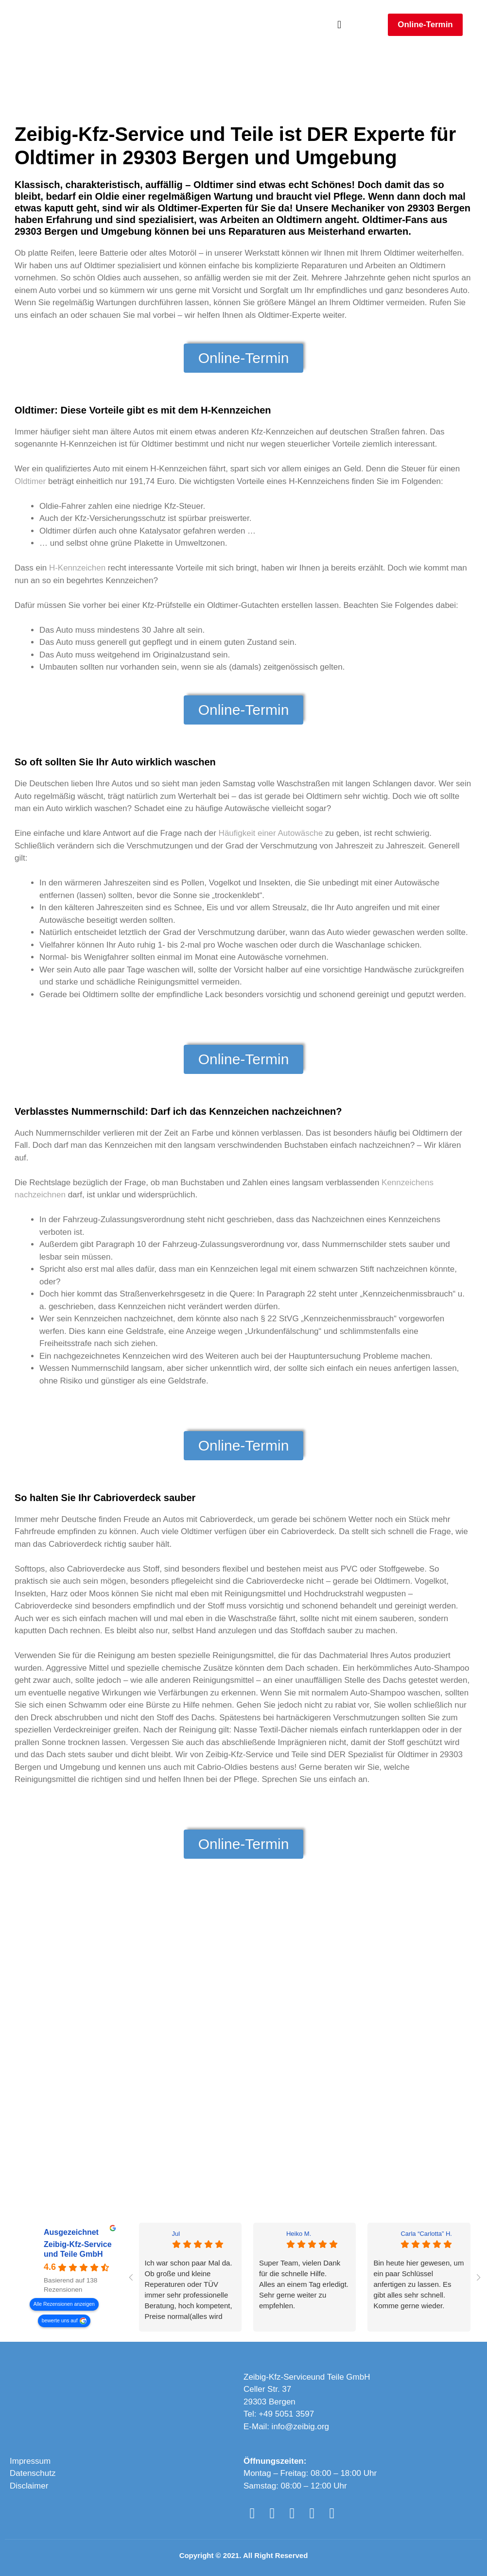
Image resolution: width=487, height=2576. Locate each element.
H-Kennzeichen (77, 567)
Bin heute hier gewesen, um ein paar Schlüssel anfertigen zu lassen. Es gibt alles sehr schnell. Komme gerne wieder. (418, 2284)
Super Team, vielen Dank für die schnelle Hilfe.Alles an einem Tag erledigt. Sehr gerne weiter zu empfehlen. (303, 2284)
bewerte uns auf (60, 2320)
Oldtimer (30, 481)
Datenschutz (33, 2473)
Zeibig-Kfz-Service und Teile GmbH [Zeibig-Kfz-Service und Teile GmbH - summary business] (78, 2250)
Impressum (30, 2461)
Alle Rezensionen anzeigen (64, 2304)
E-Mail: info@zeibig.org (286, 2426)
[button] (339, 25)
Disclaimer (29, 2485)
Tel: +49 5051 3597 (279, 2414)
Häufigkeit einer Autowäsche (271, 833)
